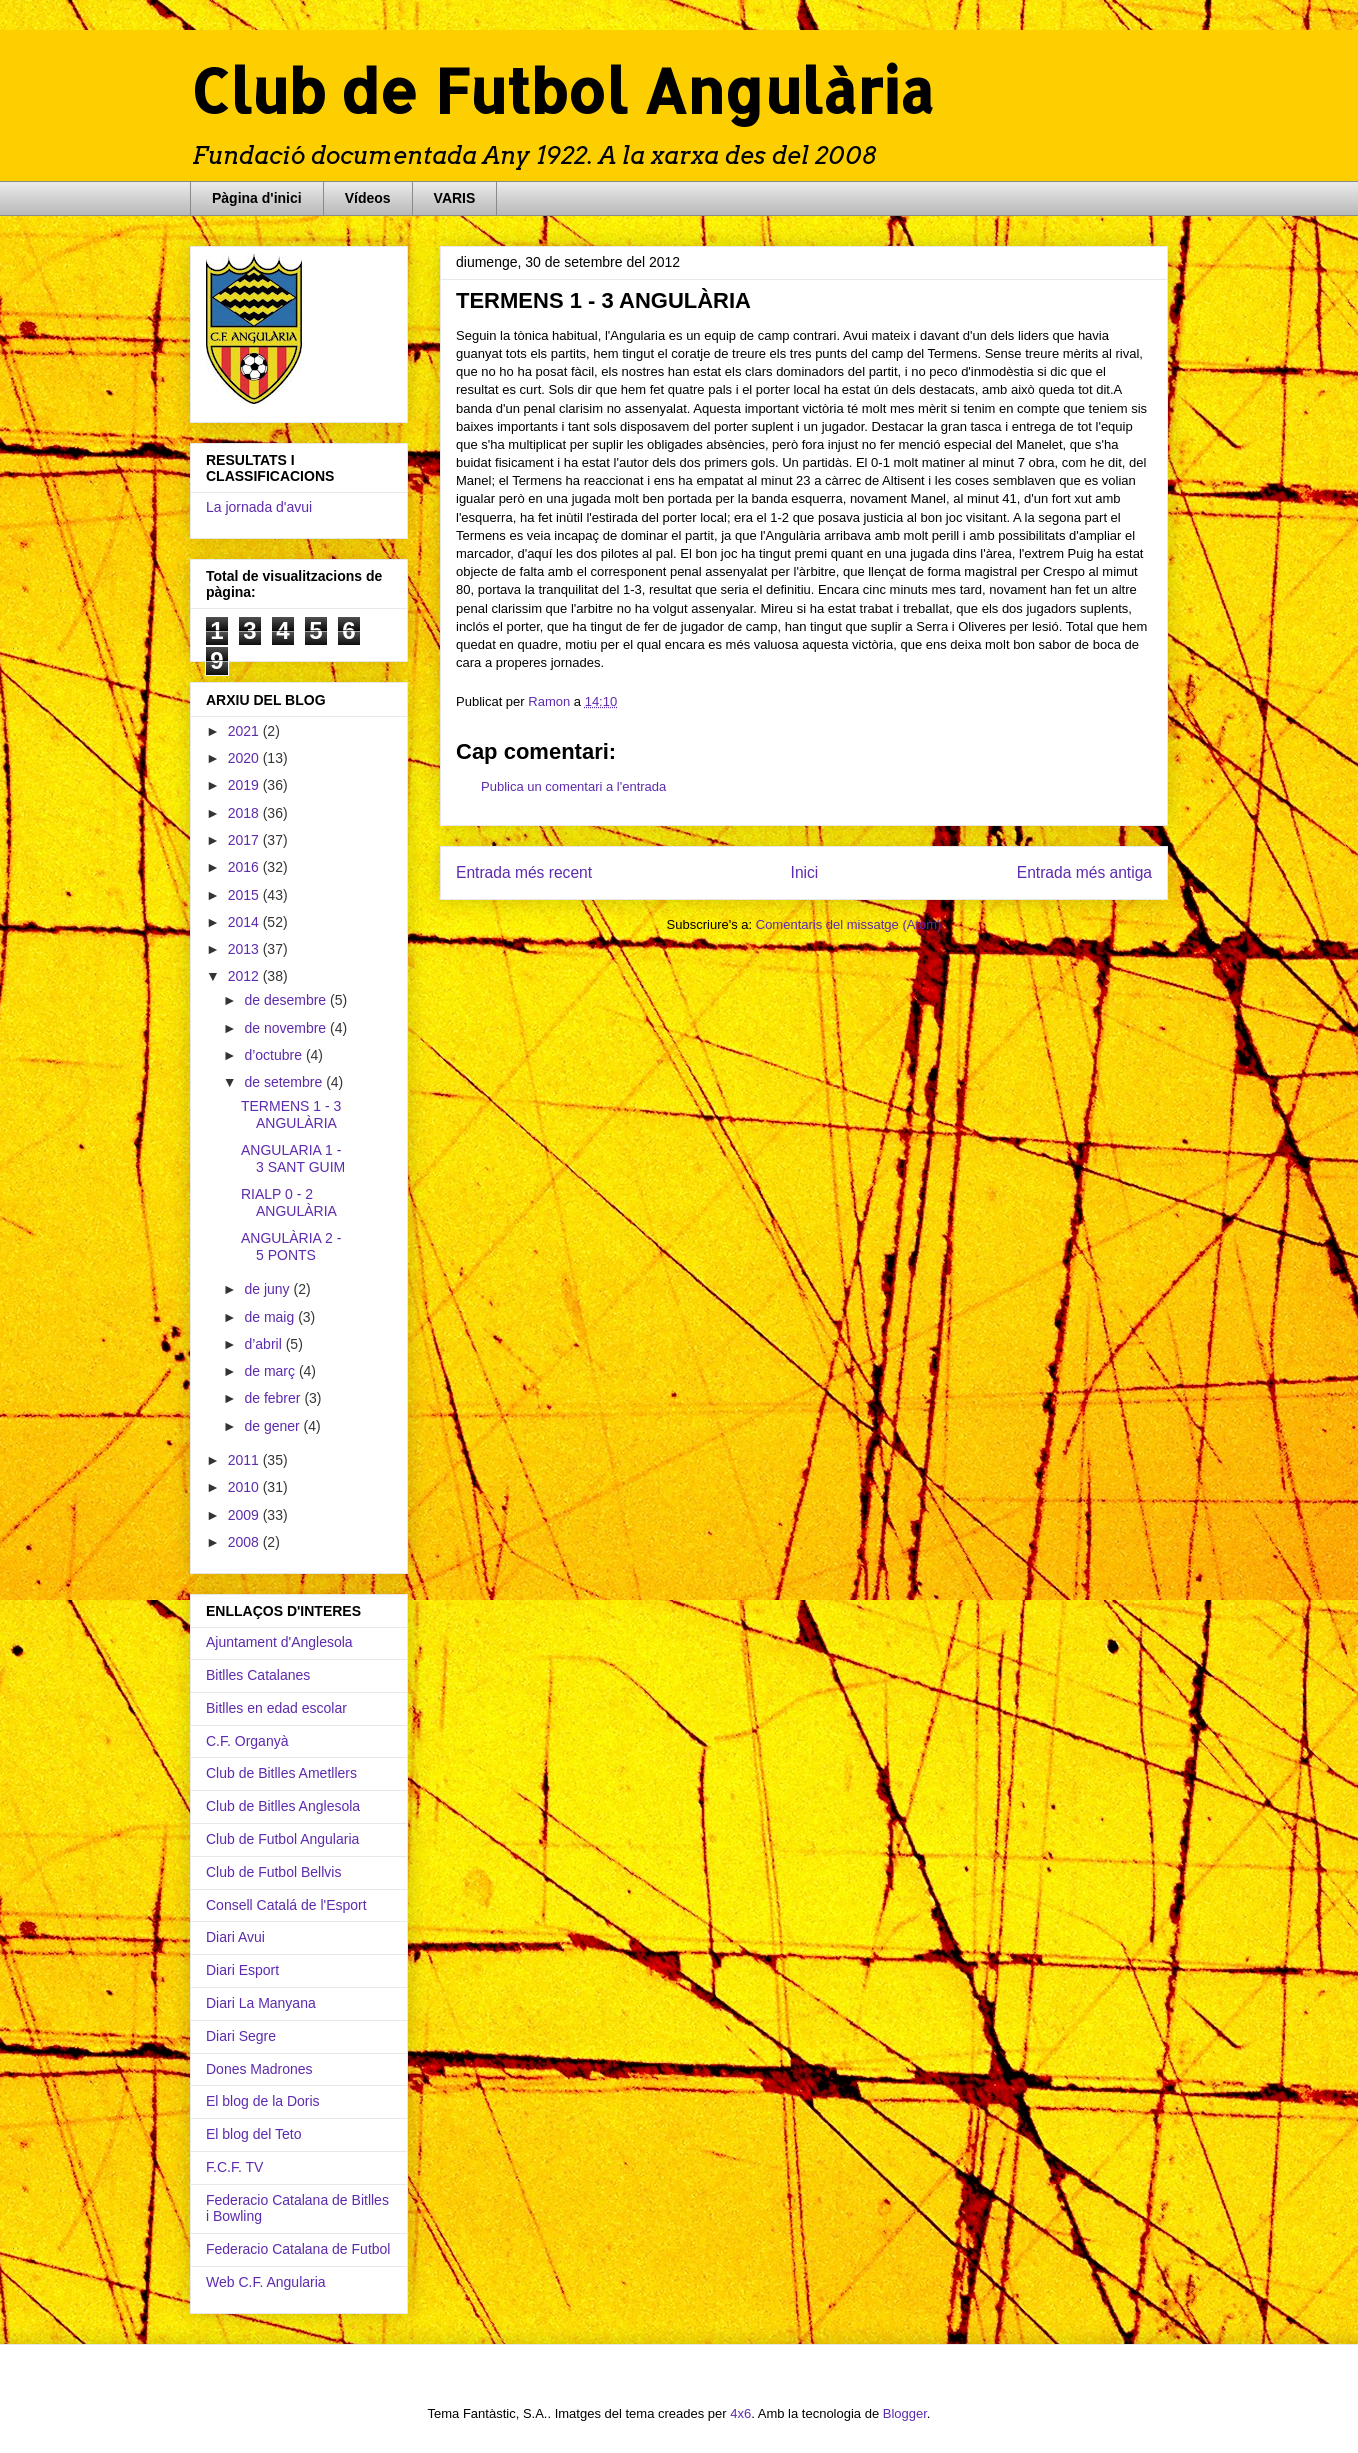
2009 (245, 1515)
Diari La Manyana (261, 2003)
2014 (245, 922)
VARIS (455, 198)
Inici (805, 872)
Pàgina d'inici (257, 198)
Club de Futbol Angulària (562, 90)
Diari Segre (241, 2036)
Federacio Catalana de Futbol (298, 2249)
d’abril (264, 1344)
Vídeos (368, 198)
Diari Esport (242, 1970)
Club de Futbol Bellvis (273, 1872)
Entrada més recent (524, 872)
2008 (245, 1542)
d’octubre (274, 1055)
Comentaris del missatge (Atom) (849, 924)
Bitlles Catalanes (258, 1675)
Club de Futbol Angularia (282, 1839)
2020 (245, 758)
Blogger (905, 2413)
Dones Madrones (259, 2069)
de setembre (285, 1082)
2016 (245, 867)
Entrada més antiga (1084, 872)
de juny (268, 1289)
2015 (245, 895)
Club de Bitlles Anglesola (283, 1806)
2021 (245, 731)
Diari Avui (235, 1937)
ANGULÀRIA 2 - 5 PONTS (291, 1246)
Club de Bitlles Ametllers (281, 1773)
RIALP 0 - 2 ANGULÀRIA (289, 1202)
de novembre (287, 1028)
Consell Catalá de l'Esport (286, 1905)
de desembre (287, 1000)
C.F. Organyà (247, 1741)
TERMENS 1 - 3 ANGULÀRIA (291, 1114)
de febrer (274, 1398)
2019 (245, 785)
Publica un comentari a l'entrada (573, 786)
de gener (273, 1426)
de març (271, 1371)
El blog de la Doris (263, 2101)
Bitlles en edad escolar (276, 1708)
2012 (245, 976)
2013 (245, 949)
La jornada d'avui (259, 507)
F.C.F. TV (234, 2167)
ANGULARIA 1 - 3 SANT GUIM (293, 1158)
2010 (245, 1487)
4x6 (740, 2413)
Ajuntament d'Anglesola (279, 1642)
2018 (245, 813)
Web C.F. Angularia (266, 2282)
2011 (245, 1460)
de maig (271, 1317)
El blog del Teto (253, 2134)
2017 (245, 840)
